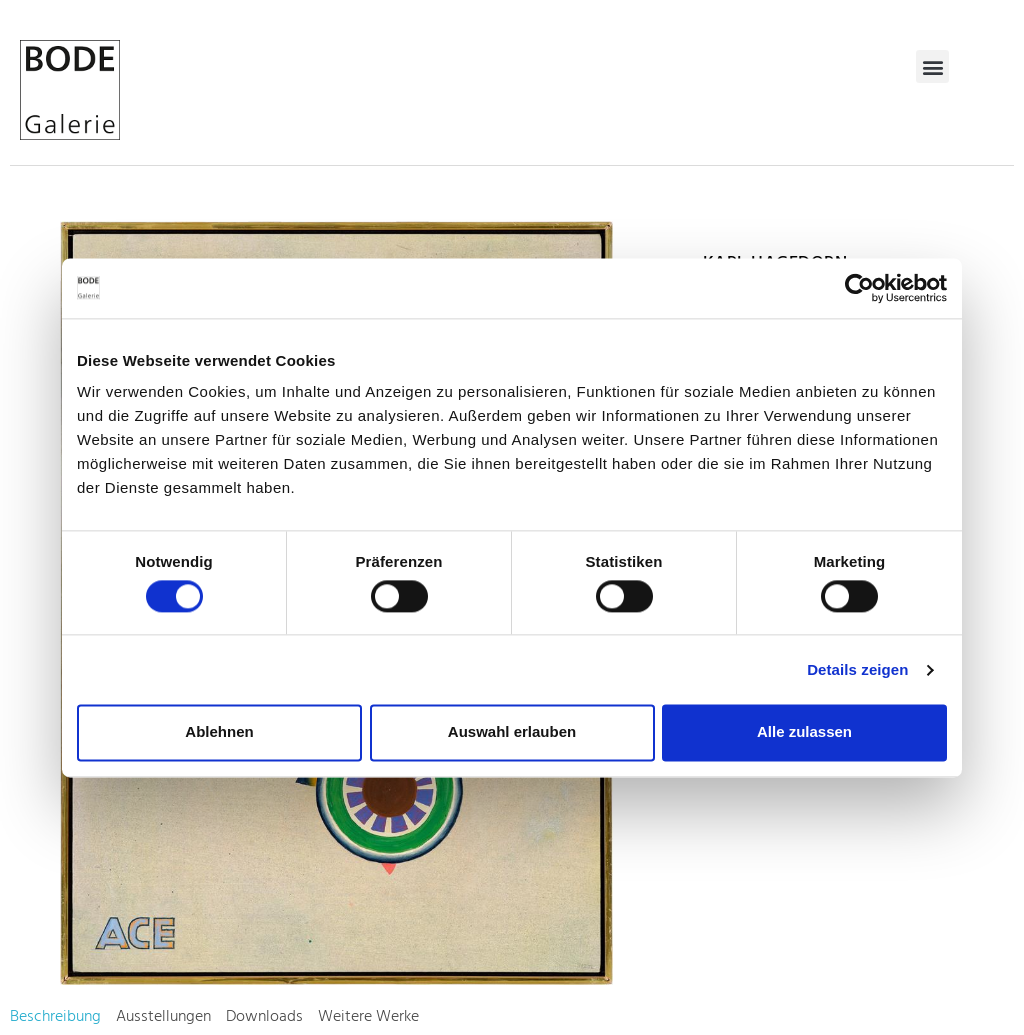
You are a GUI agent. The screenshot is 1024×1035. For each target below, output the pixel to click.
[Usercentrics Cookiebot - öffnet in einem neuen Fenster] (859, 288)
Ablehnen (219, 732)
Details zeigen (857, 669)
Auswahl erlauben (512, 732)
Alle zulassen (804, 732)
